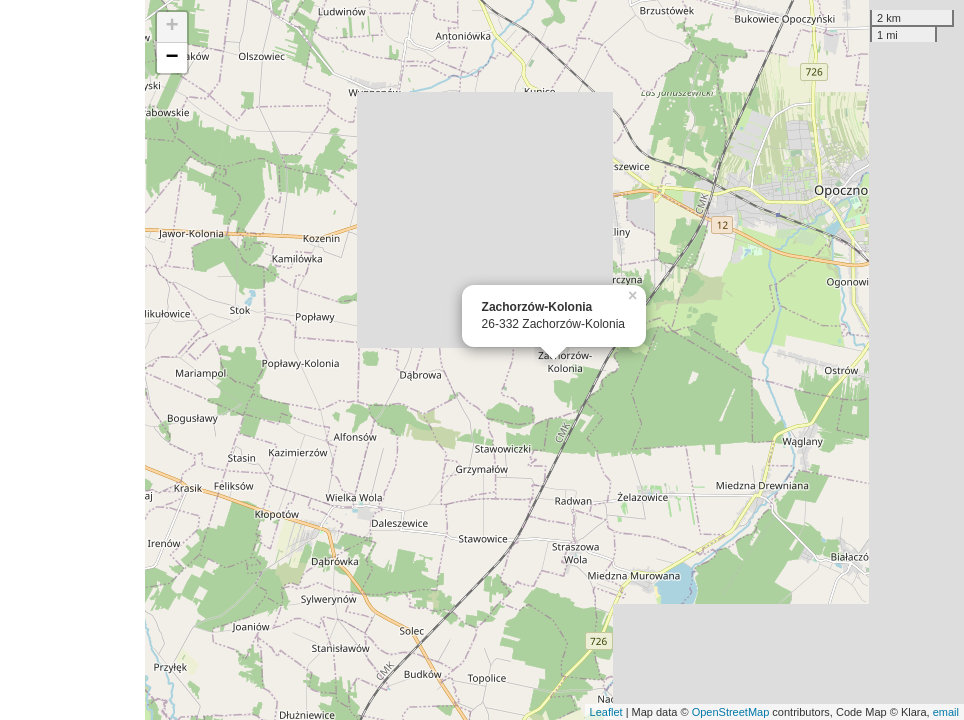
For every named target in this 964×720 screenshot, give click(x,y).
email (946, 712)
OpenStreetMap (731, 712)
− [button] (172, 58)
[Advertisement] (72, 360)
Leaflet (606, 712)
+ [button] (172, 27)
